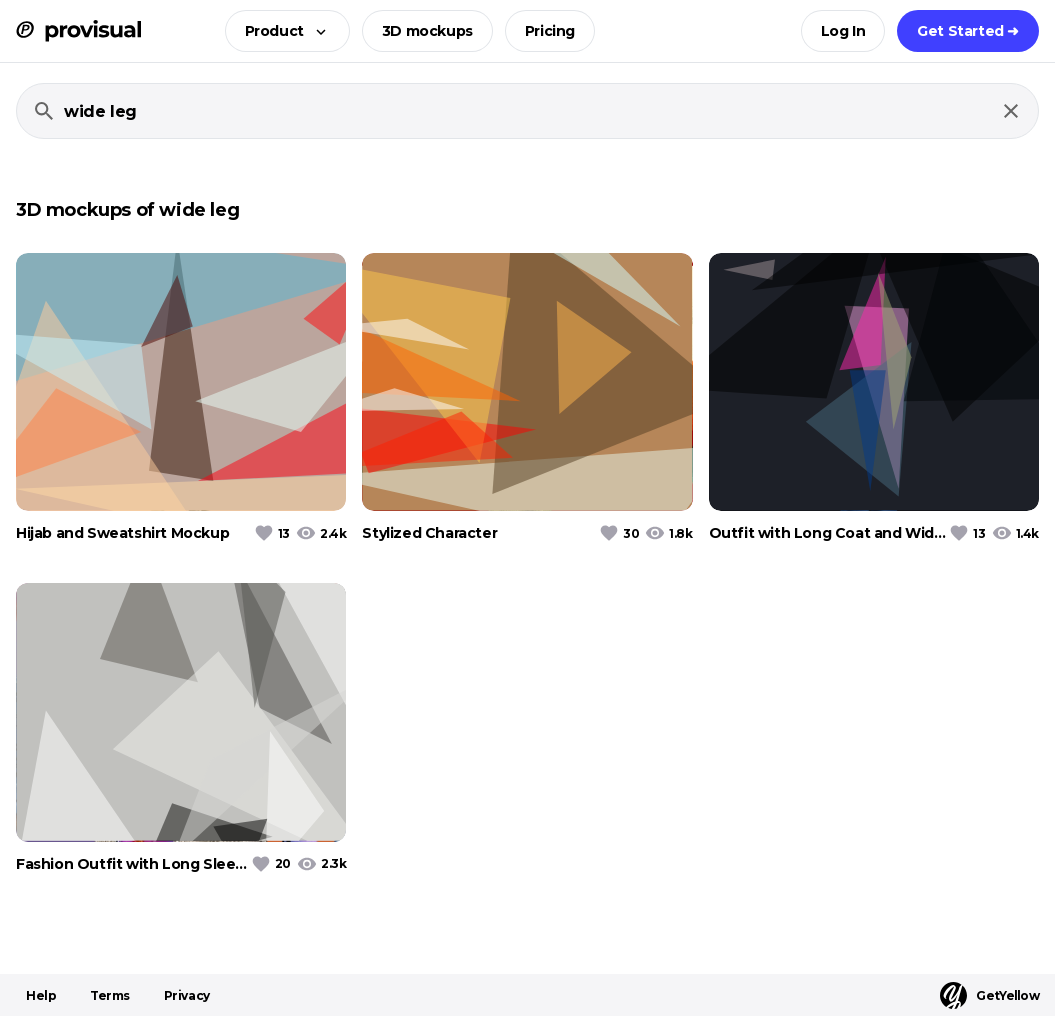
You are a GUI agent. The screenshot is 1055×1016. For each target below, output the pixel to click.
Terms (110, 995)
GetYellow (989, 995)
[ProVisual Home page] (78, 31)
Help (41, 995)
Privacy (187, 995)
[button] (281, 31)
